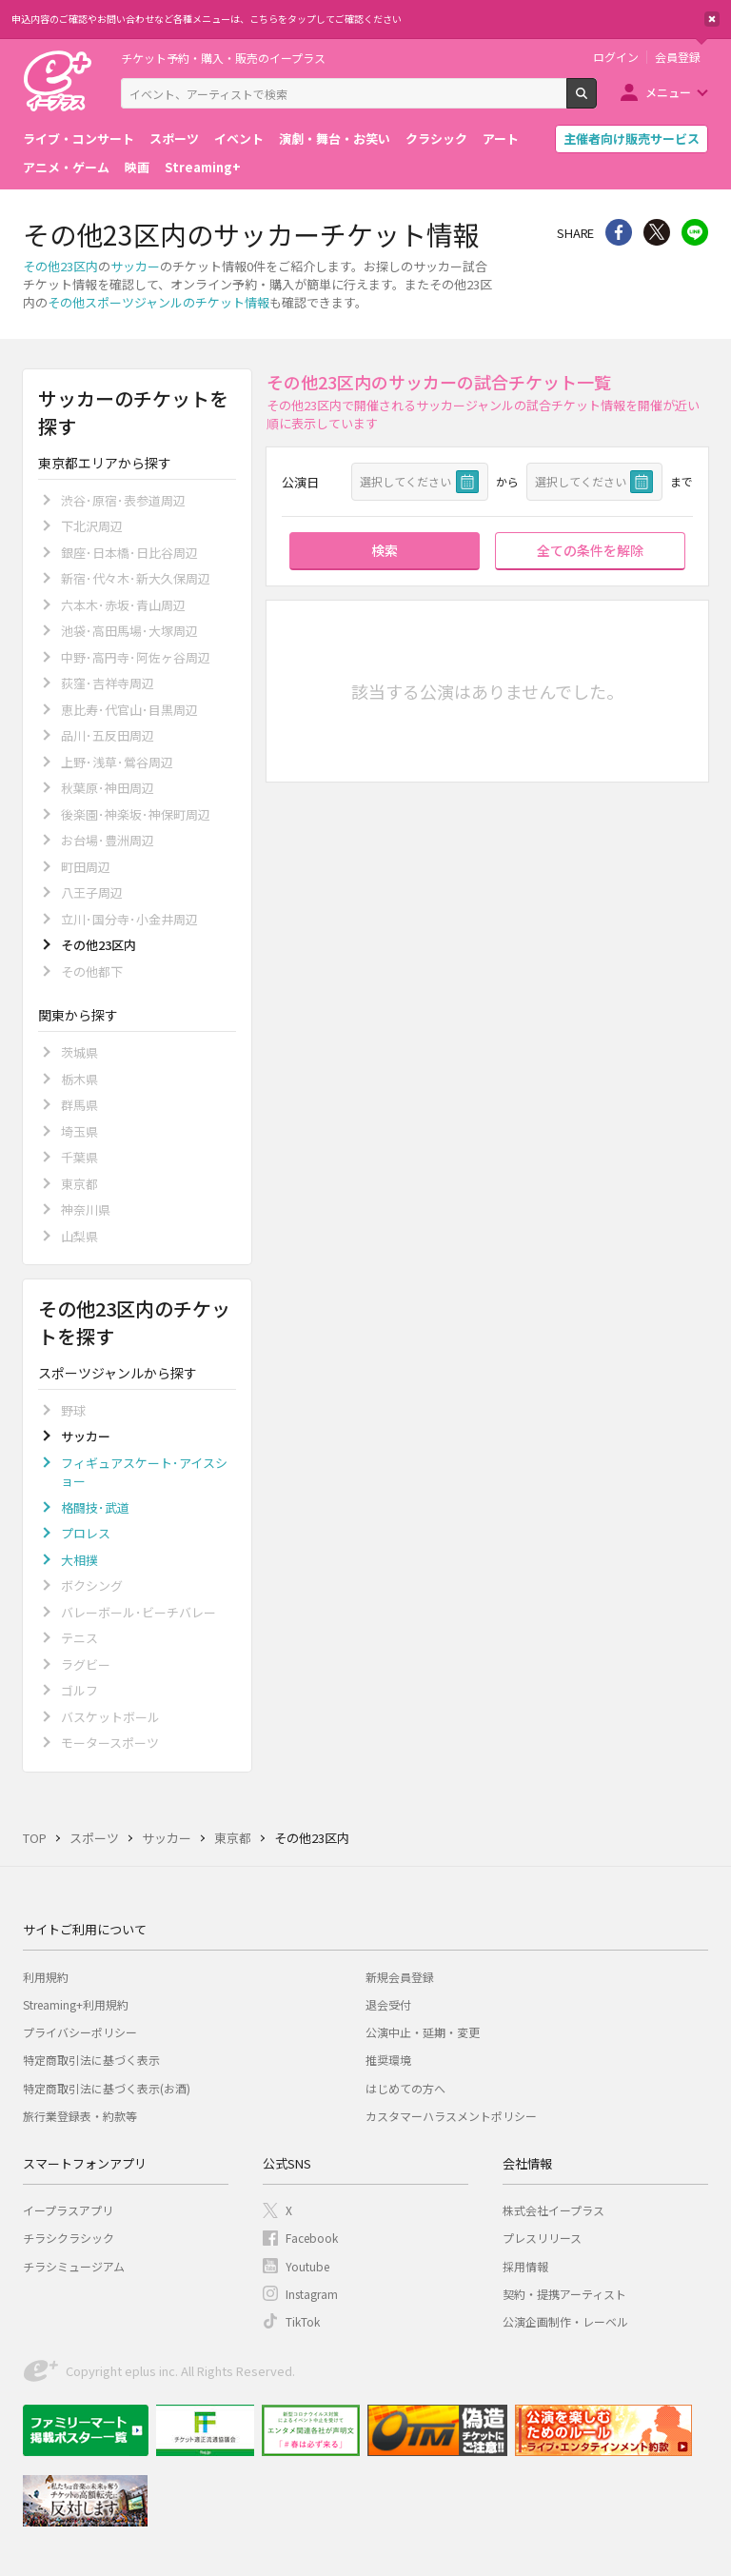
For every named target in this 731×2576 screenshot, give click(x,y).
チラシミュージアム (74, 2266)
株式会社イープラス (553, 2210)
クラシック (436, 138)
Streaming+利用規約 (75, 2004)
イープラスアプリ (68, 2210)
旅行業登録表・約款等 (80, 2116)
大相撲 (79, 1560)
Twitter (656, 232)
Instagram (312, 2294)
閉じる (712, 19)
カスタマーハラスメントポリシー (451, 2116)
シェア (618, 232)
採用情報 (525, 2266)
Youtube (307, 2266)
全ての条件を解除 (590, 550)
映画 (137, 167)
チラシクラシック (68, 2237)
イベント (239, 138)
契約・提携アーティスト (564, 2294)
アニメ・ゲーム (66, 167)
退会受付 (388, 2004)
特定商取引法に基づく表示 (91, 2059)
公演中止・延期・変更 (423, 2032)
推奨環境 (388, 2059)
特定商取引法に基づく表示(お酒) (106, 2088)
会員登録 (678, 57)
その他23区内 (60, 266)
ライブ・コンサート (78, 138)
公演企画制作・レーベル (565, 2321)
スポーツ (174, 138)
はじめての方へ (405, 2088)
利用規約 (46, 1977)
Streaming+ (203, 167)
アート (501, 138)
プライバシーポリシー (80, 2032)
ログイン (616, 57)
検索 (596, 101)
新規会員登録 (400, 1977)
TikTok (303, 2321)
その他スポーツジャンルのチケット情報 (158, 302)
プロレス (85, 1533)
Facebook (312, 2237)
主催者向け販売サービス (631, 138)
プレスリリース (542, 2237)
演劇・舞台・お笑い (334, 138)
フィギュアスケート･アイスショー (144, 1472)
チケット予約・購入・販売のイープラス (223, 58)
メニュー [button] (668, 92)
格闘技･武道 (95, 1507)
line (695, 232)
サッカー (135, 266)
